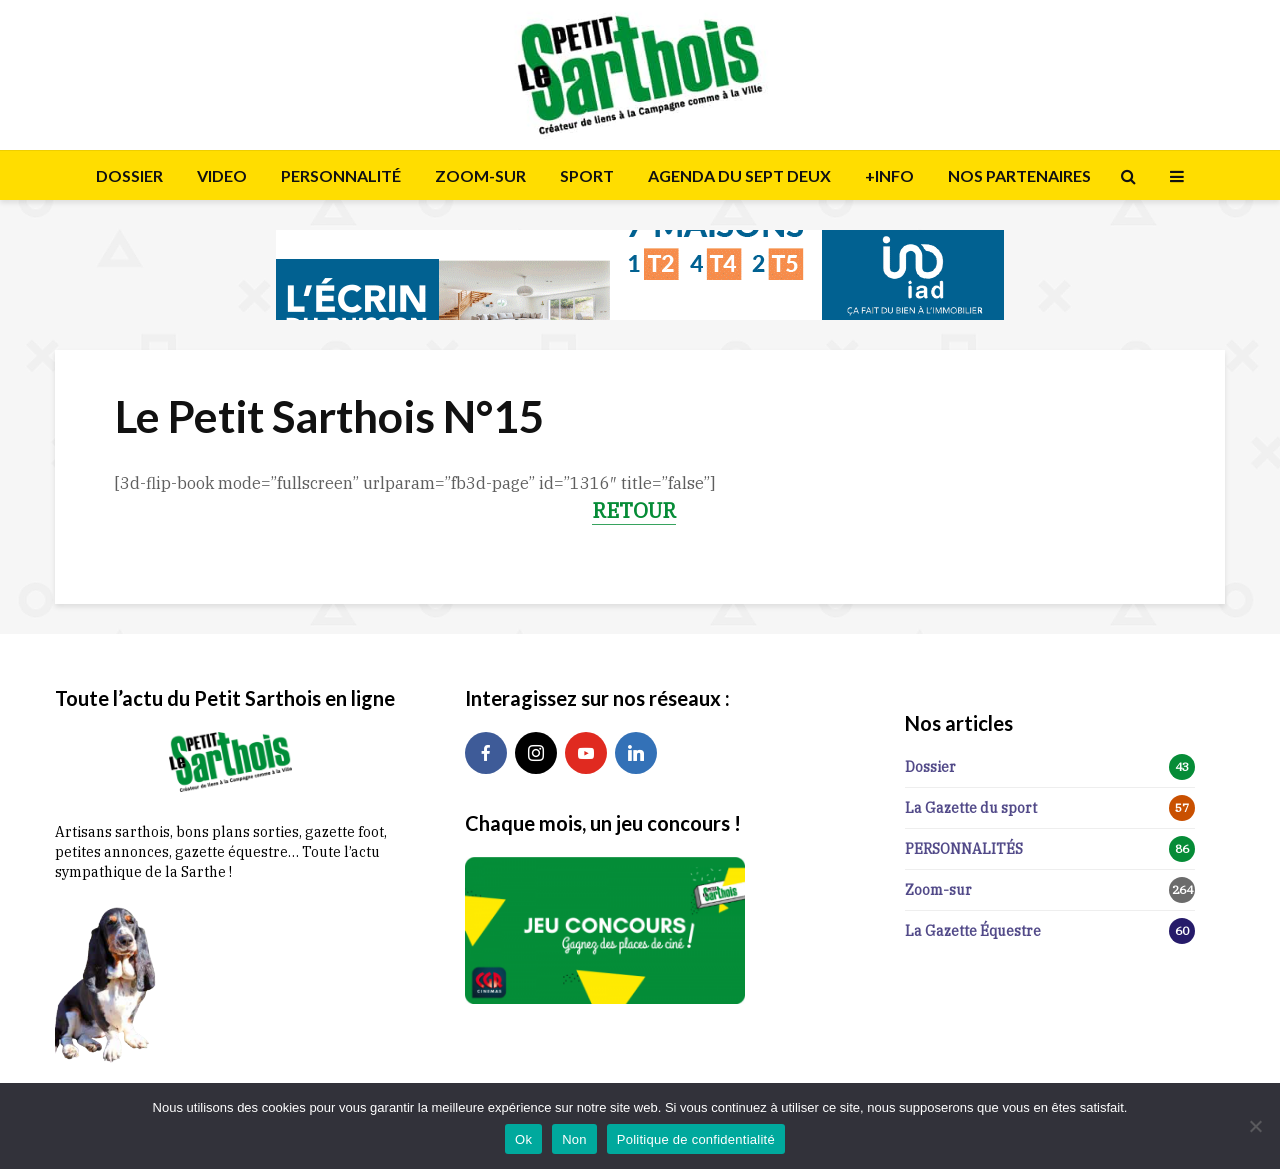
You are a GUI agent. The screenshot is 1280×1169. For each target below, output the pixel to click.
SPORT (587, 175)
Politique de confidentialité (696, 1139)
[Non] (1255, 1126)
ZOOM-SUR (480, 175)
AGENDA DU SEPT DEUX (739, 175)
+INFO (889, 175)
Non (574, 1139)
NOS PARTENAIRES (1019, 175)
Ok (523, 1139)
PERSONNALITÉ (341, 175)
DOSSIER (129, 175)
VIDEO (222, 175)
